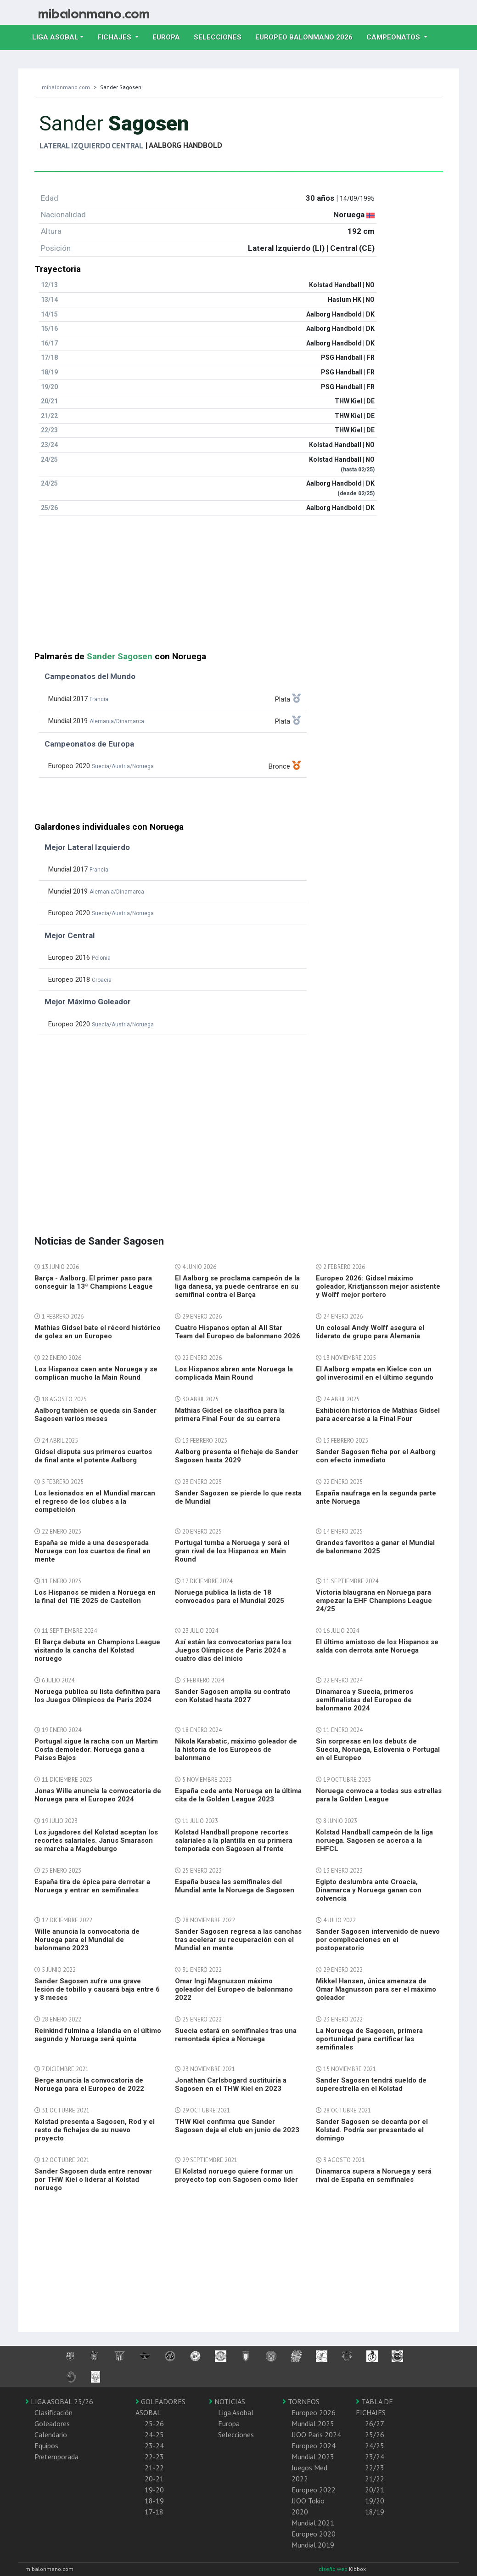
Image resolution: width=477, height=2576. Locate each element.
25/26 (374, 2434)
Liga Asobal (235, 2412)
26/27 (374, 2423)
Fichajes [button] (115, 37)
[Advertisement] (238, 587)
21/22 (374, 2478)
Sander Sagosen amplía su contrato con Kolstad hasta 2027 (233, 1695)
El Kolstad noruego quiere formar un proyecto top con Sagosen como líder (236, 2175)
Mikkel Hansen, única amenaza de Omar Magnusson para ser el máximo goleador (376, 1989)
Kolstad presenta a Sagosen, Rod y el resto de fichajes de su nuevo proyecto (94, 2129)
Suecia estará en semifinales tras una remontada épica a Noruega (236, 2035)
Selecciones (221, 36)
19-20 (154, 2489)
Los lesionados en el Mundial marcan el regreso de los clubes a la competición (94, 1501)
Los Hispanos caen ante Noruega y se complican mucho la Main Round (95, 1373)
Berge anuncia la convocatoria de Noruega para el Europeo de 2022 (89, 2084)
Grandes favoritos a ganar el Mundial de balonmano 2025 (375, 1547)
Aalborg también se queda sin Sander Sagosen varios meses (95, 1414)
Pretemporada (56, 2456)
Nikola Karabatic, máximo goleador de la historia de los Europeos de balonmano (236, 1749)
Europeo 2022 (314, 2489)
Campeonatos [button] (394, 37)
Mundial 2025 (313, 2423)
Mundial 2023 (313, 2456)
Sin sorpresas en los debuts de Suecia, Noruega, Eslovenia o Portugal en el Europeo (378, 1749)
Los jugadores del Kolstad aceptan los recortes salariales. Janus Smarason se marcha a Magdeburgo (96, 1840)
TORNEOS (301, 2401)
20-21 (154, 2478)
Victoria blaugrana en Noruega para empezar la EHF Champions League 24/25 (374, 1600)
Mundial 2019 (313, 2544)
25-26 (154, 2423)
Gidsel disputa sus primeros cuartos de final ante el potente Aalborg (93, 1456)
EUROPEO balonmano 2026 (307, 36)
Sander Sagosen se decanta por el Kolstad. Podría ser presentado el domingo (372, 2129)
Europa (169, 36)
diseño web (334, 2568)
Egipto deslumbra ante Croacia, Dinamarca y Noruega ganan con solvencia (368, 1890)
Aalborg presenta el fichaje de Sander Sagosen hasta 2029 (236, 1456)
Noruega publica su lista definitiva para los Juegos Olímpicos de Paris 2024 (97, 1695)
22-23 (154, 2456)
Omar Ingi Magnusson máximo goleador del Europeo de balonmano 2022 (234, 1989)
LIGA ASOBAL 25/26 (59, 2401)
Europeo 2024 (314, 2445)
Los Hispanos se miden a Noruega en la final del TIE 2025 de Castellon (95, 1596)
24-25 (154, 2434)
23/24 (374, 2456)
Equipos (46, 2445)
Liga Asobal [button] (55, 37)
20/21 (374, 2489)
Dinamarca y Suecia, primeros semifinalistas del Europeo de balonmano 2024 (364, 1699)
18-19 (154, 2500)
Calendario (50, 2434)
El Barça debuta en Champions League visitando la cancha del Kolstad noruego (97, 1650)
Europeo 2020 (314, 2533)
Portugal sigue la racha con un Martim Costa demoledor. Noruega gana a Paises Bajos (96, 1749)
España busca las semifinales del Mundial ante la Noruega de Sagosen (234, 1886)
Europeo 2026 (314, 2412)
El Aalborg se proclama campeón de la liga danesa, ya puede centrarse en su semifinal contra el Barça (237, 1286)
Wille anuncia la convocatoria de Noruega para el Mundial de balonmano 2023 (87, 1939)
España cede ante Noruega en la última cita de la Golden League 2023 (238, 1795)
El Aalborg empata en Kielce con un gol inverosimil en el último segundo (374, 1373)
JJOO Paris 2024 (316, 2434)
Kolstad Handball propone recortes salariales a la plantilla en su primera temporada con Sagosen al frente (233, 1840)
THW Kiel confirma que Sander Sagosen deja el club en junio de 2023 (237, 2125)
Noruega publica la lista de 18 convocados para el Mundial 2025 (229, 1596)
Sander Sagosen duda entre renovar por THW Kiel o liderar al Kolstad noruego (93, 2179)
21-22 (154, 2467)
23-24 (154, 2445)
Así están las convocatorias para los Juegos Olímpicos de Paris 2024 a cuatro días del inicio (233, 1650)
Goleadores (52, 2423)
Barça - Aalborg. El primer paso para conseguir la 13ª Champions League (93, 1282)
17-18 (154, 2511)
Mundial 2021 (313, 2522)
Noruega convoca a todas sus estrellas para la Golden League (379, 1795)
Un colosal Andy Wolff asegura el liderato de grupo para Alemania (370, 1332)
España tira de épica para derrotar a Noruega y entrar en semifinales (92, 1886)
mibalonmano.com (66, 87)
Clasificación (53, 2412)
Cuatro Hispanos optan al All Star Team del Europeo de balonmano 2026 (237, 1332)
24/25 (374, 2445)
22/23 (374, 2467)
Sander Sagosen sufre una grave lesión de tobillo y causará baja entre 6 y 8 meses (97, 1989)
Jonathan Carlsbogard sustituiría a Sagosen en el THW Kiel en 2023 (230, 2084)
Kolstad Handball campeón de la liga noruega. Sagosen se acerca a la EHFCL (374, 1840)
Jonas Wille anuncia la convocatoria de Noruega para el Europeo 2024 (97, 1795)
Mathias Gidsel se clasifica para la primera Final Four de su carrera (230, 1414)
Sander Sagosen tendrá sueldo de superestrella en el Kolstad (371, 2084)
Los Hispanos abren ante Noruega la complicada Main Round (234, 1373)
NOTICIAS (227, 2401)
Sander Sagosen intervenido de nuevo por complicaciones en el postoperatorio (378, 1939)
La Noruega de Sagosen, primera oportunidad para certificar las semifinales (369, 2039)
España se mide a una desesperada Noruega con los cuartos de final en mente (92, 1551)
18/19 (374, 2511)
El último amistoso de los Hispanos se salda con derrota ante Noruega (377, 1646)
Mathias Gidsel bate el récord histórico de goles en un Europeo (97, 1332)
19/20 (374, 2500)
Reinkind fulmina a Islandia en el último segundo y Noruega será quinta (97, 2035)
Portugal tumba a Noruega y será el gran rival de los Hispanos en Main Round (232, 1551)
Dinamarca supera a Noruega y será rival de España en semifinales (374, 2175)
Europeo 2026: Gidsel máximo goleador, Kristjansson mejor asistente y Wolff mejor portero (378, 1286)
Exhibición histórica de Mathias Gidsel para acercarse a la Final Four (378, 1414)
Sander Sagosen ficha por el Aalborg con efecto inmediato (376, 1456)
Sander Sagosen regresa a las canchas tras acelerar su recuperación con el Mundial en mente (238, 1939)
